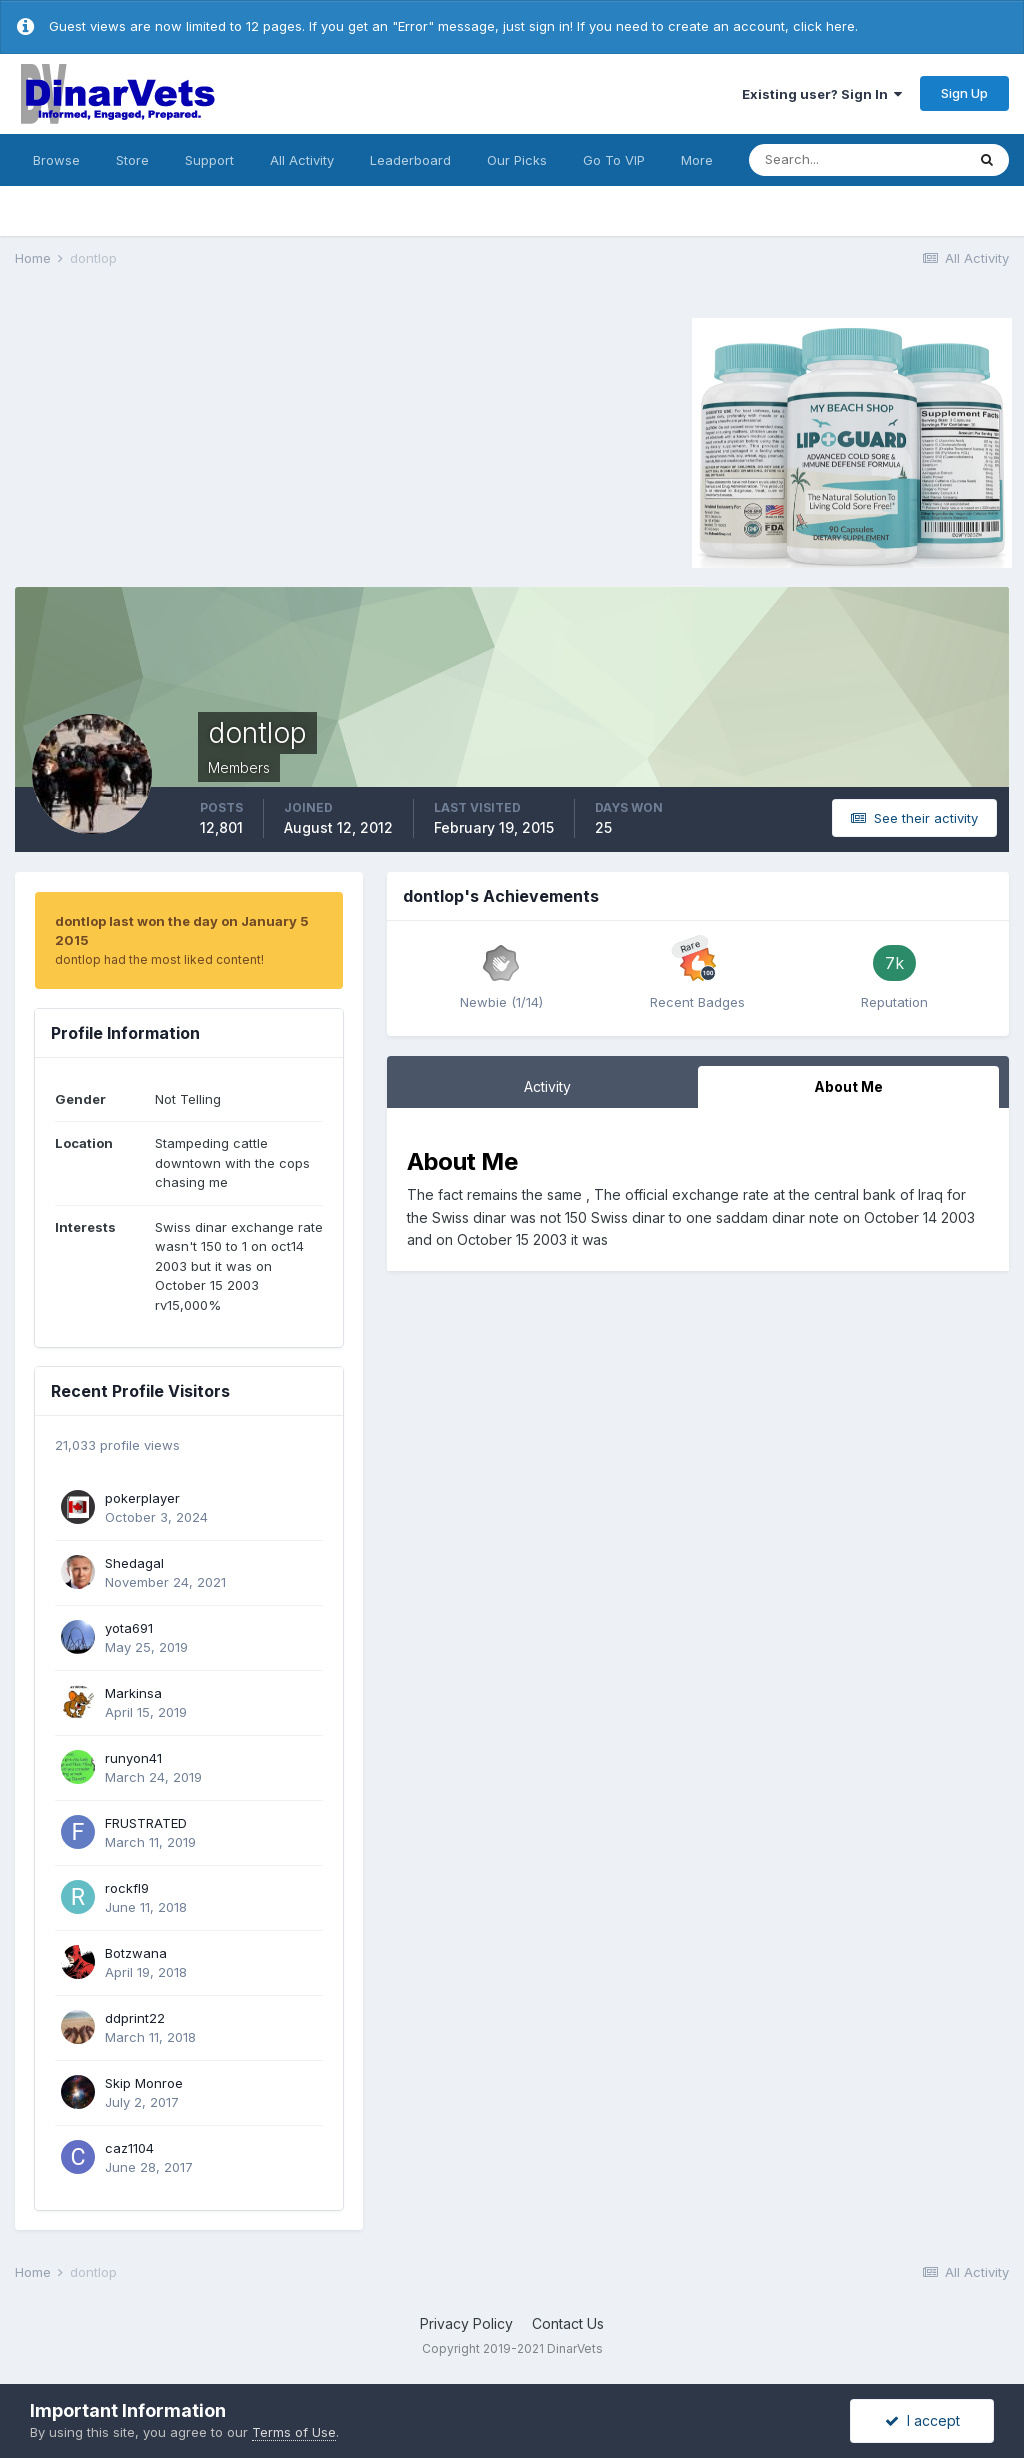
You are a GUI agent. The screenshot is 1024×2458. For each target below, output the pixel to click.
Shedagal (134, 1563)
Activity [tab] (547, 1086)
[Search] (857, 160)
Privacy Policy (466, 2323)
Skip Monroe (144, 2083)
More (697, 160)
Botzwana (136, 1953)
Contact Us (568, 2323)
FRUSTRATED (146, 1823)
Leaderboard (410, 160)
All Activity (302, 160)
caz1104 (129, 2148)
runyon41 (133, 1758)
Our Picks (517, 160)
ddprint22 (135, 2018)
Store (132, 160)
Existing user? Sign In (822, 94)
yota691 (129, 1628)
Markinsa (133, 1693)
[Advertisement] (184, 440)
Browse (56, 160)
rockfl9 (127, 1888)
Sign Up (964, 93)
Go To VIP (614, 160)
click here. (825, 26)
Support (209, 160)
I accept (922, 2420)
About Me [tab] (848, 1086)
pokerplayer (142, 1498)
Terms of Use (294, 2432)
